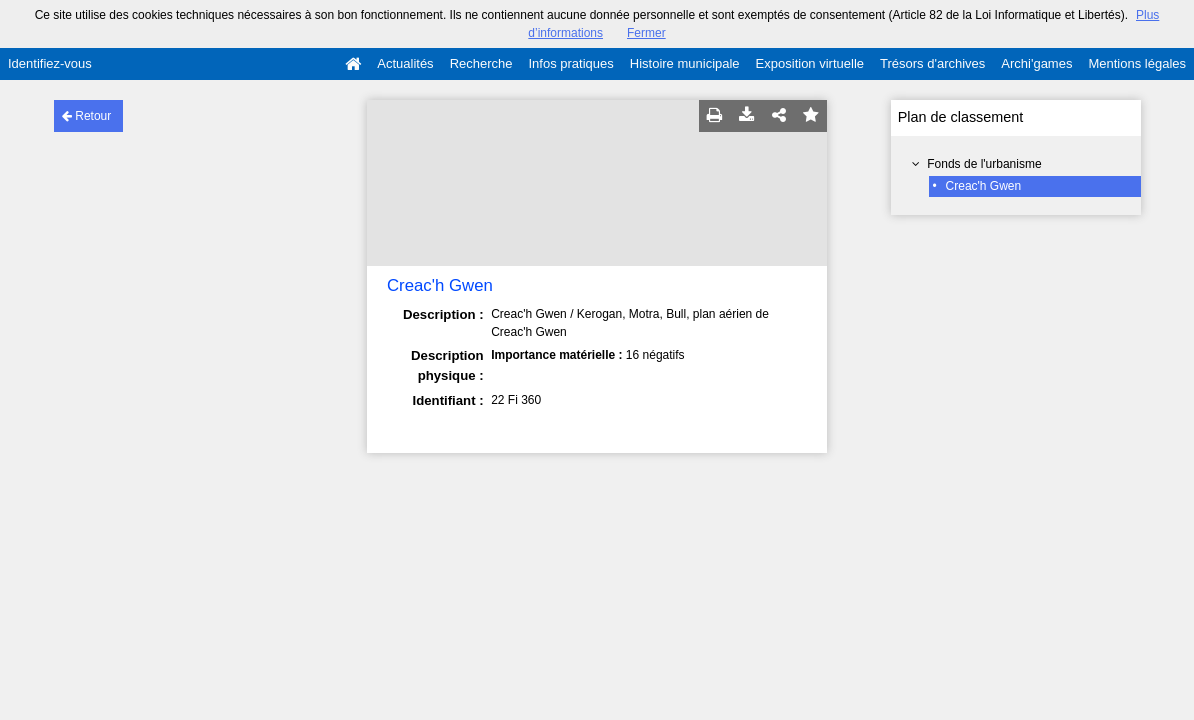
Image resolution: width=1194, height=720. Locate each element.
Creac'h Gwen (984, 186)
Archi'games (1036, 63)
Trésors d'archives (932, 63)
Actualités (405, 63)
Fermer (646, 33)
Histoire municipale (685, 63)
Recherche (481, 63)
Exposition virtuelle (810, 63)
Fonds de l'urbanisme (984, 164)
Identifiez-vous (50, 63)
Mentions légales (1137, 63)
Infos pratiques (571, 63)
